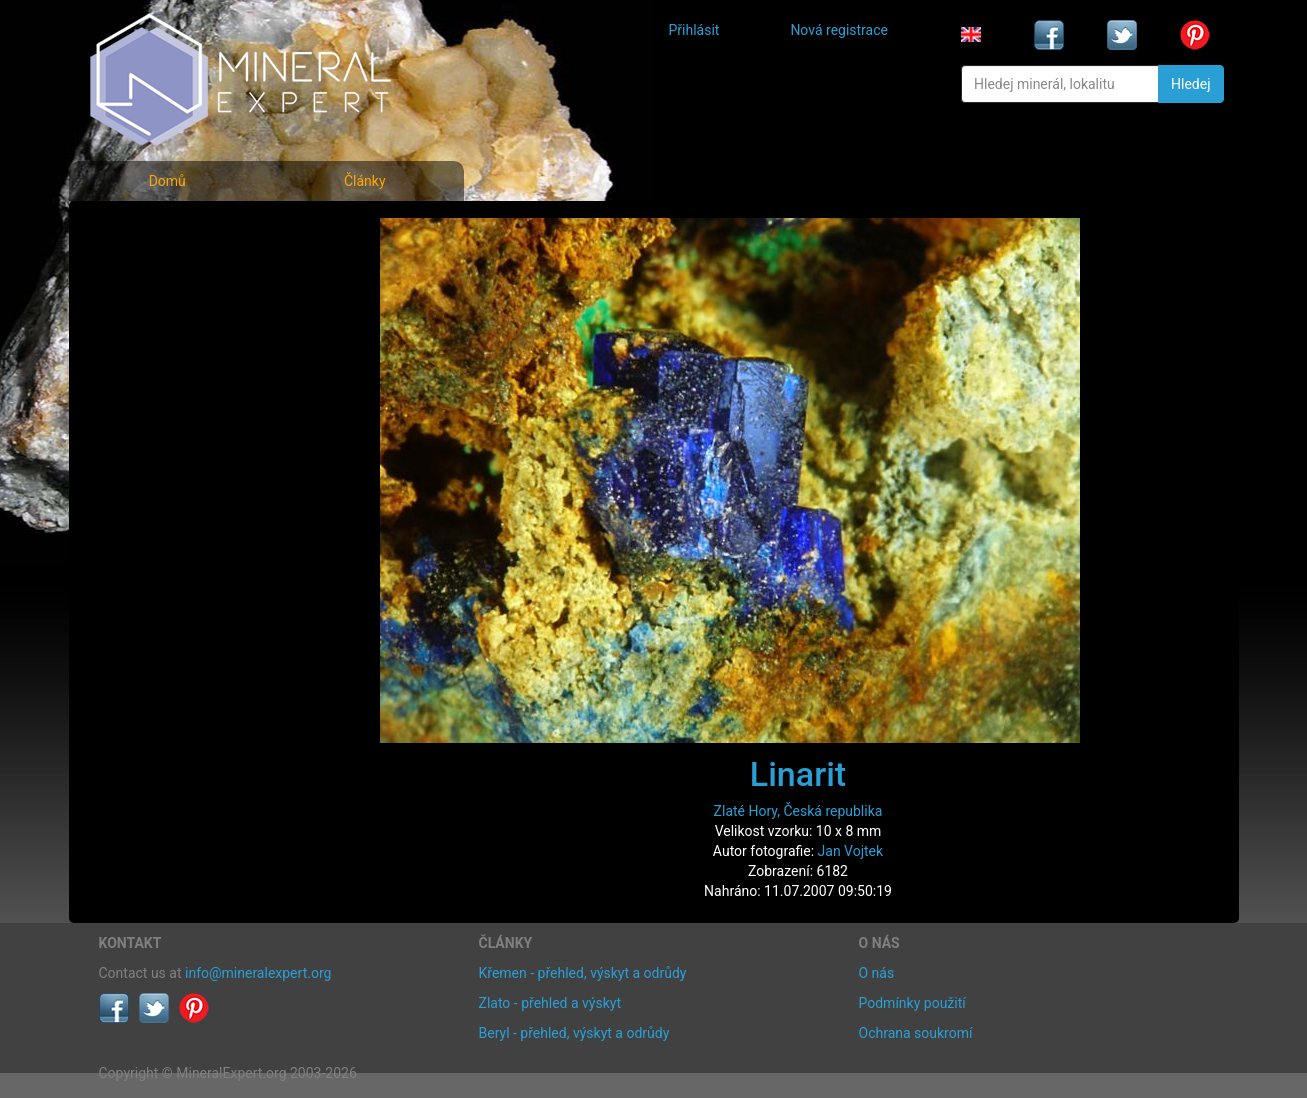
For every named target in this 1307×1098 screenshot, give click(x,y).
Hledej (1190, 84)
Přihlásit (694, 30)
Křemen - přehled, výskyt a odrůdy (583, 973)
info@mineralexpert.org (258, 973)
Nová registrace (839, 30)
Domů (167, 181)
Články (365, 181)
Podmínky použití (912, 1003)
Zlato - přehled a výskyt (550, 1003)
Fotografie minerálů (178, 230)
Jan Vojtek (851, 851)
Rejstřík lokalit (157, 362)
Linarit (798, 774)
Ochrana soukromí (916, 1033)
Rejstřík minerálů (168, 274)
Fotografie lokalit (168, 318)
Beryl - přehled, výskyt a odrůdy (574, 1033)
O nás (877, 973)
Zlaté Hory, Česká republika (798, 811)
